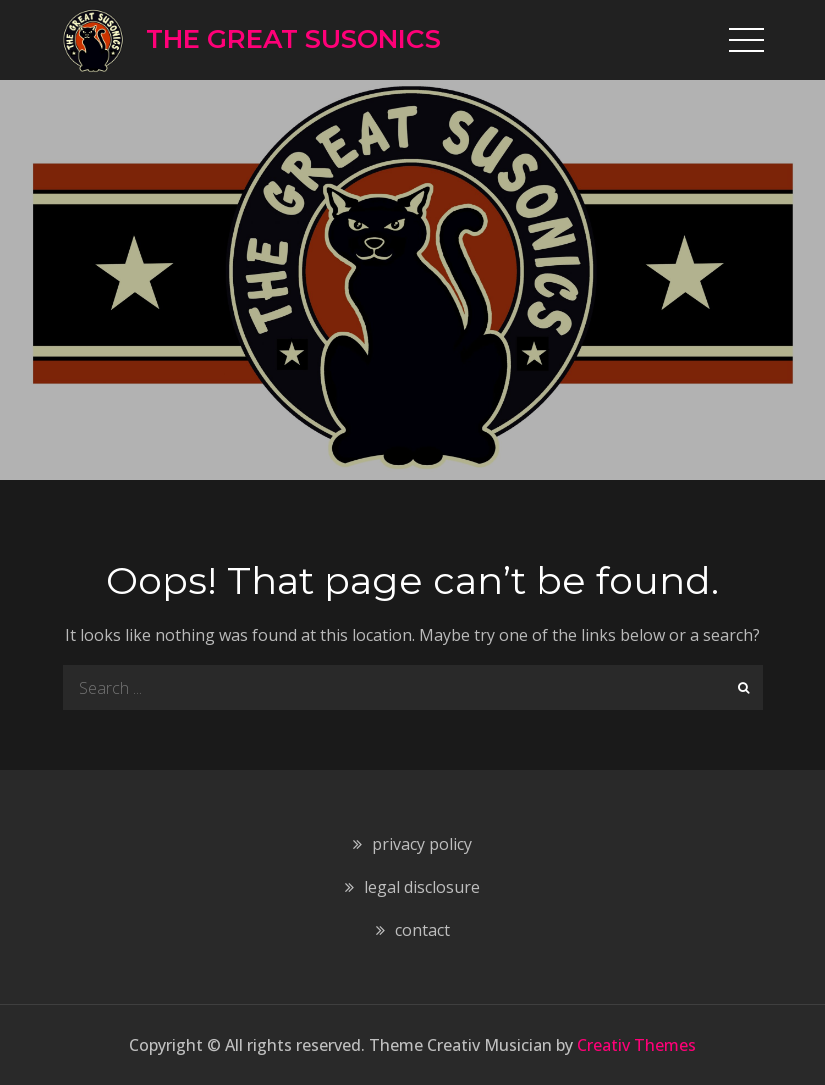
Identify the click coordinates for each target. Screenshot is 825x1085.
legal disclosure (422, 887)
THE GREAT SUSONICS (293, 39)
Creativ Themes (636, 1045)
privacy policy (422, 844)
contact (422, 930)
